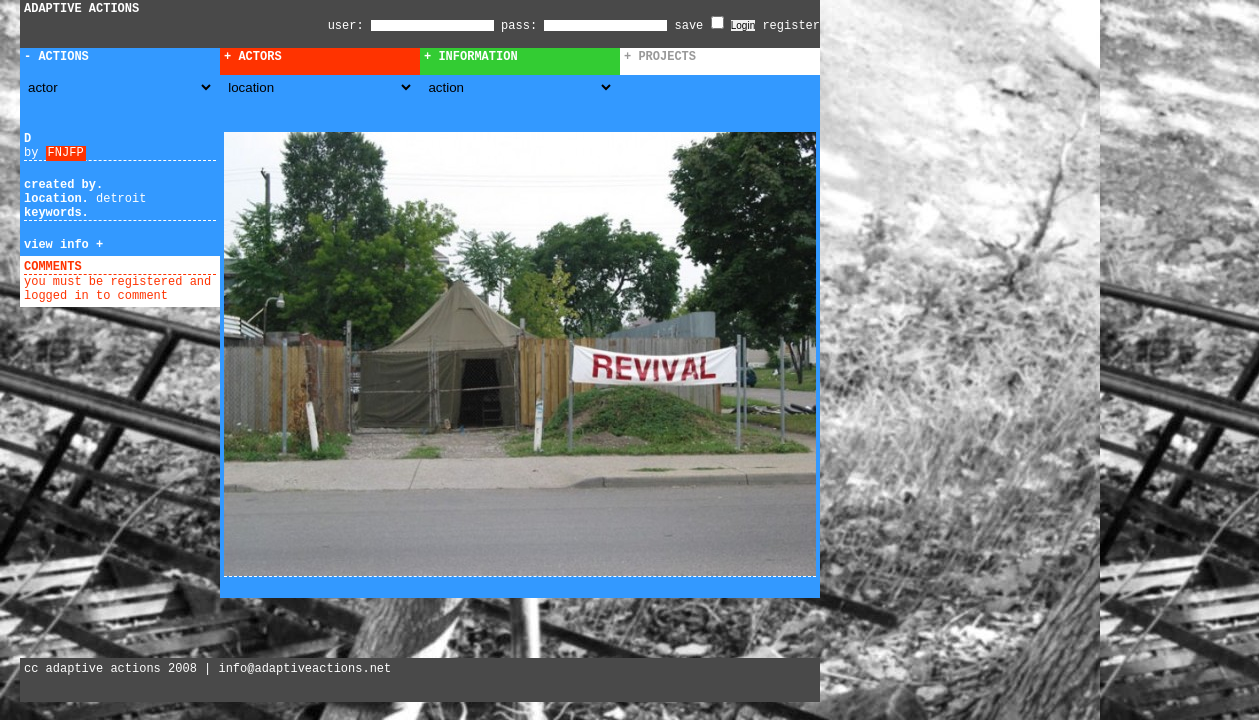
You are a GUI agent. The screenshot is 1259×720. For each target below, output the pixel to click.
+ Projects (660, 57)
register (791, 26)
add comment (128, 267)
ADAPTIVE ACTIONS (81, 9)
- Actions (56, 57)
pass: (519, 26)
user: (349, 26)
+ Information (471, 57)
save (699, 26)
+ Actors (253, 57)
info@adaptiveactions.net (304, 669)
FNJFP (66, 153)
